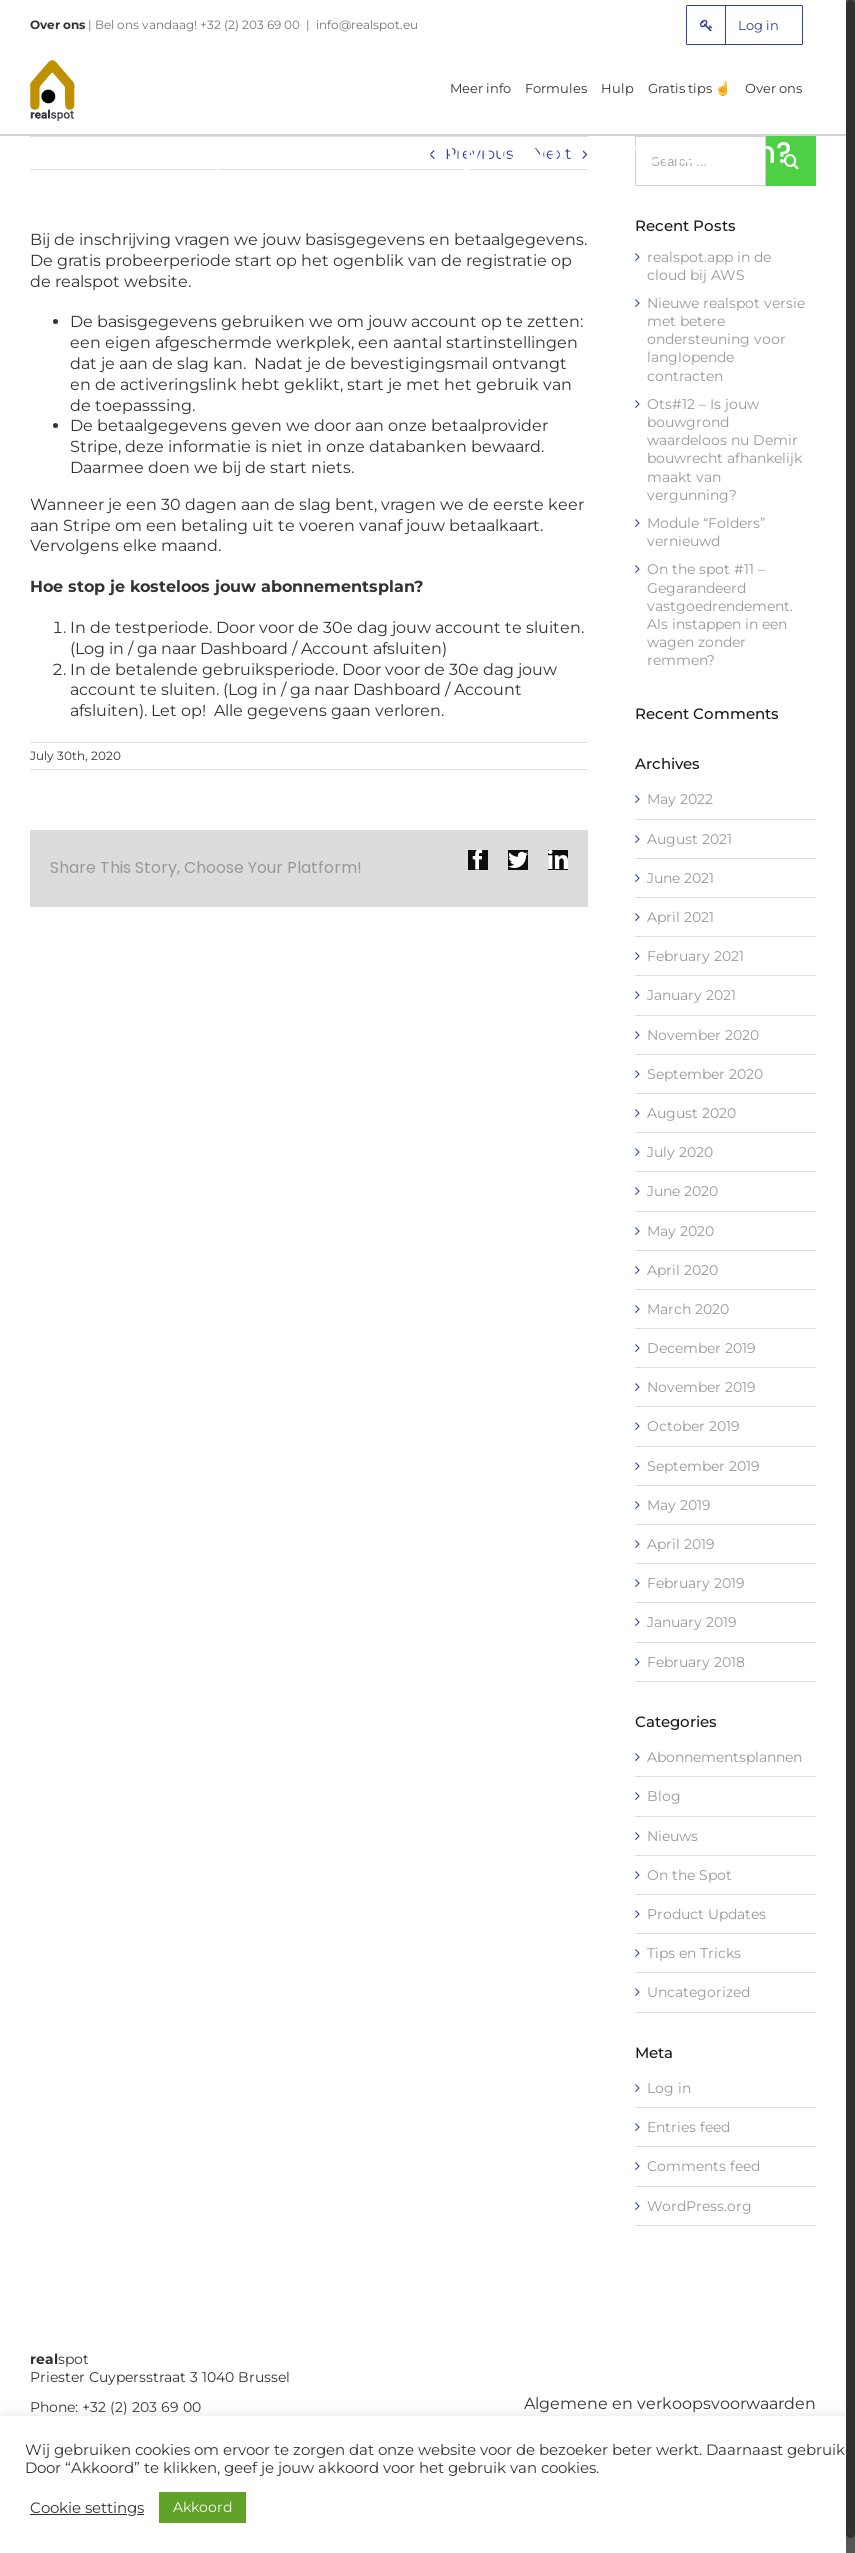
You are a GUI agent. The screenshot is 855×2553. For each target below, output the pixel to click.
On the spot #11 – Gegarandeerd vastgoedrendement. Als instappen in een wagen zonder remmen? (720, 614)
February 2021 (695, 956)
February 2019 (696, 1583)
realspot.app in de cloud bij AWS (709, 266)
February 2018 (696, 1662)
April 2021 (680, 917)
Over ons (57, 24)
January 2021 (691, 995)
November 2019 (701, 1387)
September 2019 (703, 1466)
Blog (664, 1796)
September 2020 (705, 1074)
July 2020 (680, 1152)
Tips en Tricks (694, 1953)
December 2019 (701, 1348)
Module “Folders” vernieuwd (706, 532)
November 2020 (703, 1035)
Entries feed (688, 2127)
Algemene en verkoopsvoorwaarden (670, 2403)
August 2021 (689, 839)
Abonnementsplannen (724, 1757)
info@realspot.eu (367, 24)
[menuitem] (744, 25)
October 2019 (693, 1426)
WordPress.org (699, 2206)
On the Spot (689, 1875)
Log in (669, 2088)
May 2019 (679, 1505)
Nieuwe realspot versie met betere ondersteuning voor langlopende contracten (726, 339)
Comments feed (703, 2166)
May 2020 (680, 1231)
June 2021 (680, 878)
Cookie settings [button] (87, 2508)
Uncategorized (698, 1992)
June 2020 (682, 1191)
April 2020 (682, 1270)
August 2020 (691, 1113)
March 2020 (688, 1309)
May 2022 (680, 799)
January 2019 (692, 1622)
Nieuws (672, 1836)
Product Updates (706, 1914)
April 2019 (681, 1544)
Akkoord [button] (202, 2507)
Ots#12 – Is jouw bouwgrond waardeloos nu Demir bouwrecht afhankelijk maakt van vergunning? (724, 449)
